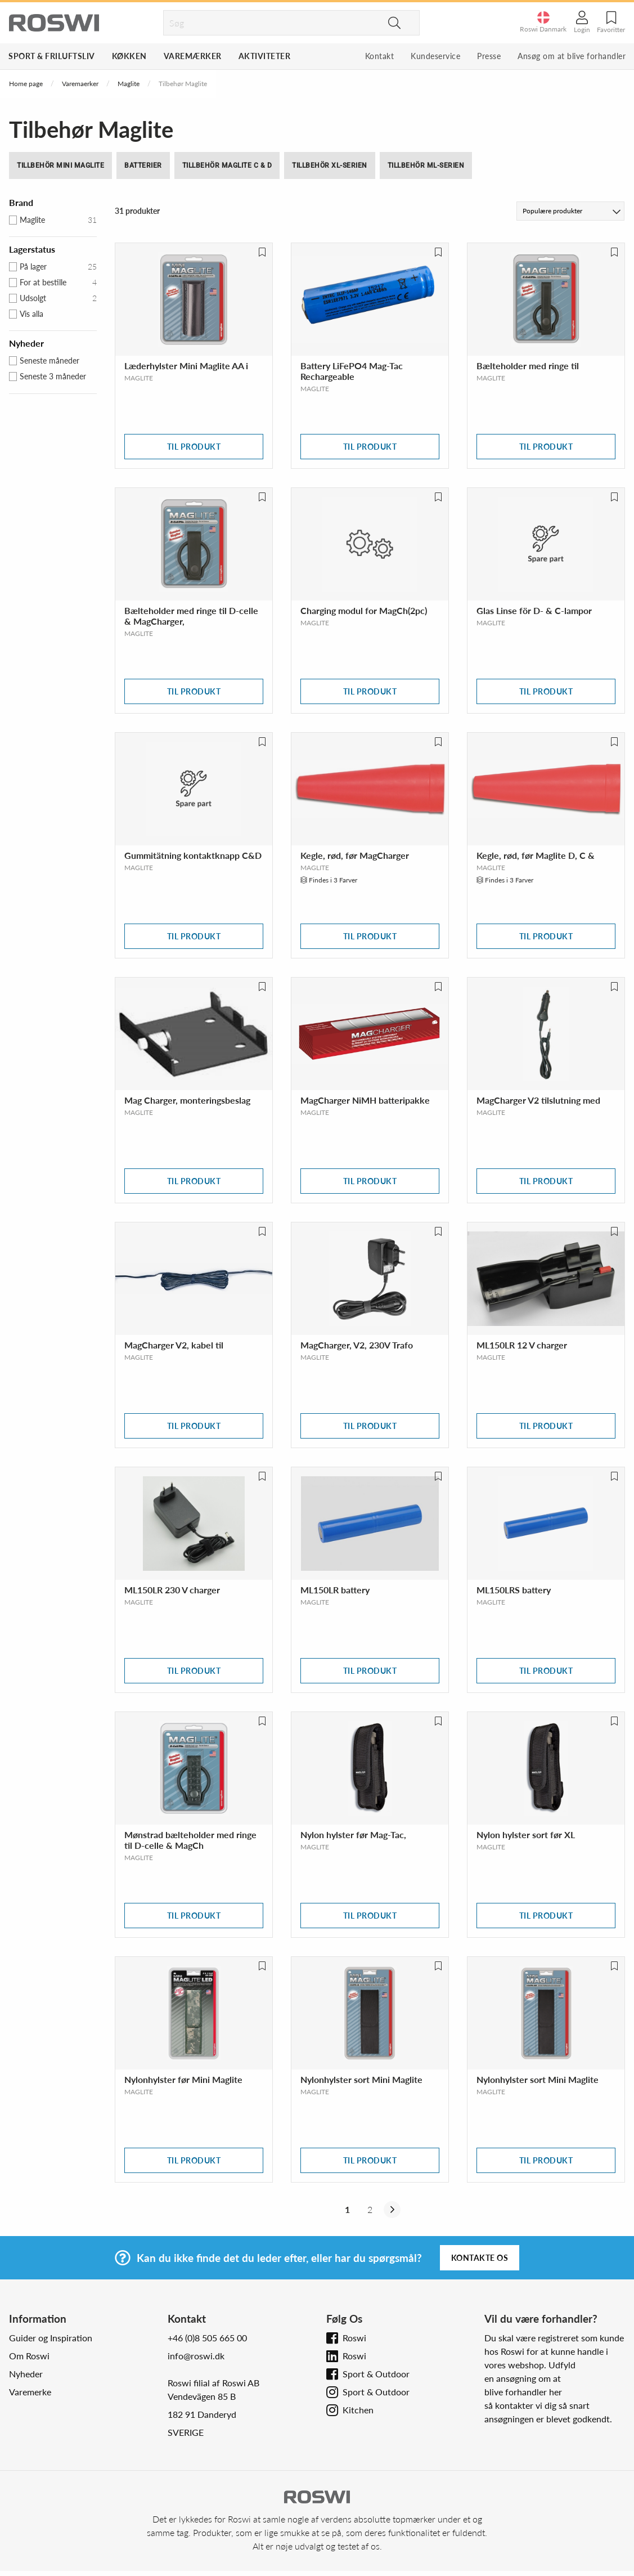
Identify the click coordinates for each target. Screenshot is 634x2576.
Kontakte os (480, 2258)
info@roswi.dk (196, 2355)
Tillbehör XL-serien (329, 165)
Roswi (354, 2337)
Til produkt (194, 446)
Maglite (129, 83)
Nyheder (26, 2373)
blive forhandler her (523, 2391)
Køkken (129, 56)
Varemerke (30, 2391)
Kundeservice (435, 56)
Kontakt (379, 56)
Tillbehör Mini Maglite (60, 165)
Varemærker (193, 56)
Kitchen (358, 2409)
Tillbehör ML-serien (426, 165)
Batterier (143, 165)
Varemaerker (80, 83)
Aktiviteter (265, 56)
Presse (489, 56)
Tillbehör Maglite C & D (227, 165)
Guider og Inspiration (50, 2337)
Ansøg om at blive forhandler (572, 56)
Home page (26, 83)
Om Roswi (29, 2355)
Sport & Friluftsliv (51, 56)
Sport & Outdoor (376, 2373)
